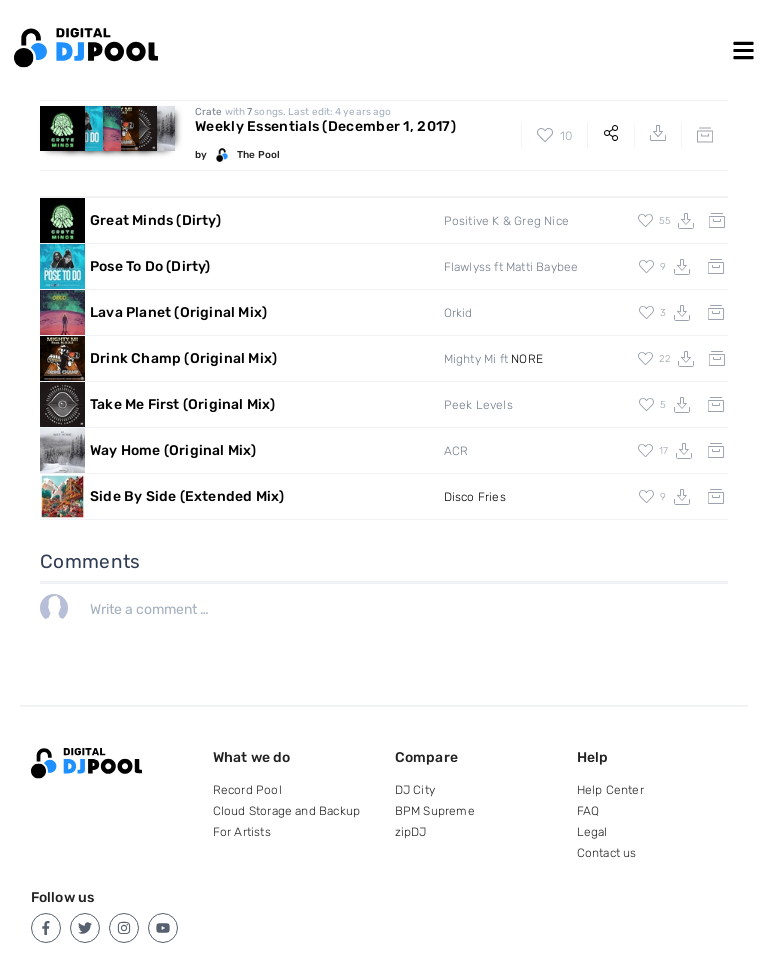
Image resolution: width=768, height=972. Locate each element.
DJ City (415, 790)
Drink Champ (183, 358)
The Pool (258, 155)
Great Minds (155, 220)
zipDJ (411, 832)
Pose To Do (150, 266)
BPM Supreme (435, 811)
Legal (592, 832)
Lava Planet (178, 312)
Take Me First (183, 404)
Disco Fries (475, 497)
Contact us (607, 853)
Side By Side (187, 496)
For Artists (242, 832)
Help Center (610, 790)
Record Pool (247, 790)
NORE (527, 359)
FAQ (588, 811)
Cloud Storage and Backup (287, 811)
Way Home (173, 450)
